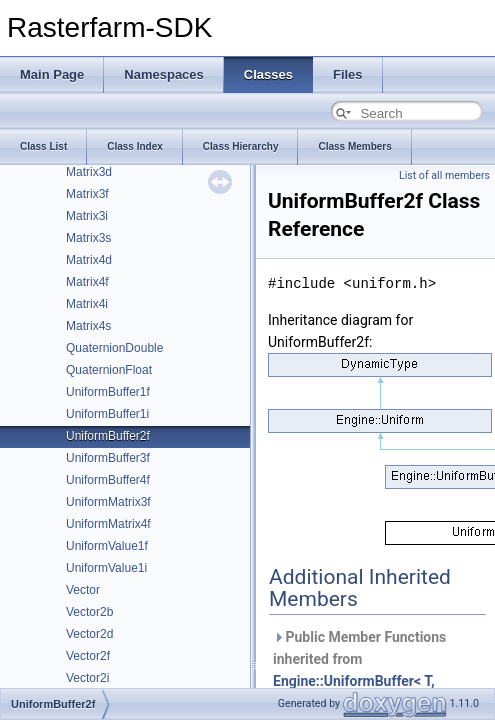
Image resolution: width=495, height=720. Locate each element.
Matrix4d (89, 260)
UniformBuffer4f (108, 480)
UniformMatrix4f (108, 524)
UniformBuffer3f (108, 458)
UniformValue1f (107, 546)
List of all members (444, 175)
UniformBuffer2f (108, 436)
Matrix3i (87, 216)
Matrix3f (87, 194)
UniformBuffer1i (107, 414)
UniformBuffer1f (108, 392)
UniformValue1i (106, 568)
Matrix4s (88, 326)
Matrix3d (89, 172)
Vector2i (87, 678)
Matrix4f (87, 282)
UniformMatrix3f (108, 502)
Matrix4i (87, 304)
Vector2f (88, 656)
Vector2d (89, 634)
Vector (83, 590)
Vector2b (89, 612)
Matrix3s (88, 238)
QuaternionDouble (114, 348)
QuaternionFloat (109, 370)
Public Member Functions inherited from (359, 670)
